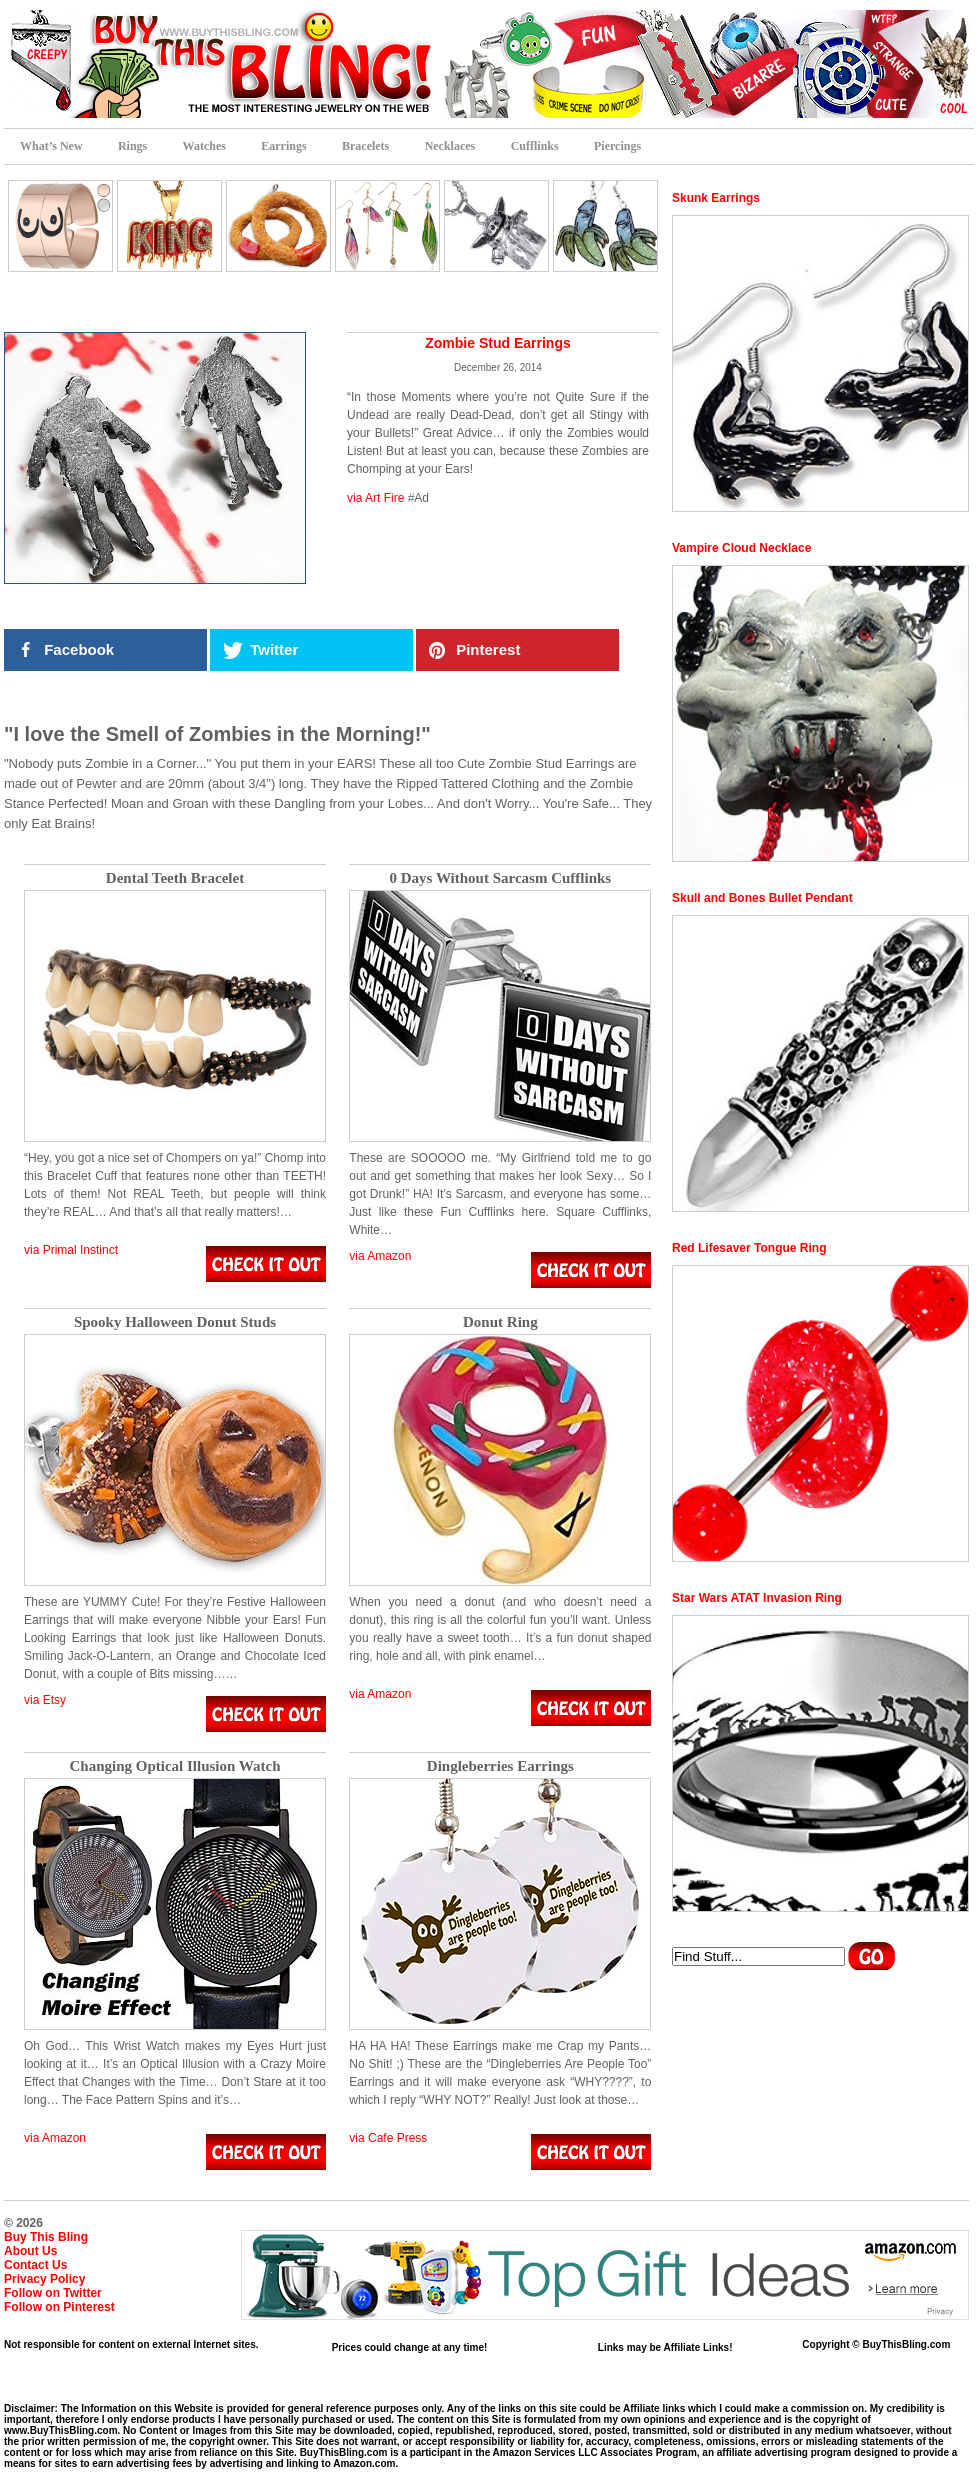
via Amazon (380, 1256)
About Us (30, 2251)
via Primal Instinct (71, 1250)
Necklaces (450, 146)
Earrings (283, 146)
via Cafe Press (388, 2138)
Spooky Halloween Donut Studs (175, 1322)
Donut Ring (500, 1322)
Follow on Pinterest (59, 2307)
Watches (204, 146)
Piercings (617, 146)
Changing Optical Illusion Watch (174, 1766)
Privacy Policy (44, 2279)
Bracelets (365, 146)
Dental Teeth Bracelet (175, 878)
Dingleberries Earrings (500, 1766)
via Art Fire (375, 498)
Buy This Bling (46, 2237)
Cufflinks (535, 146)
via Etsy (45, 1700)
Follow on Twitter (53, 2293)
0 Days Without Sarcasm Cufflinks (500, 878)
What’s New (51, 146)
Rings (132, 146)
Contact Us (35, 2265)
